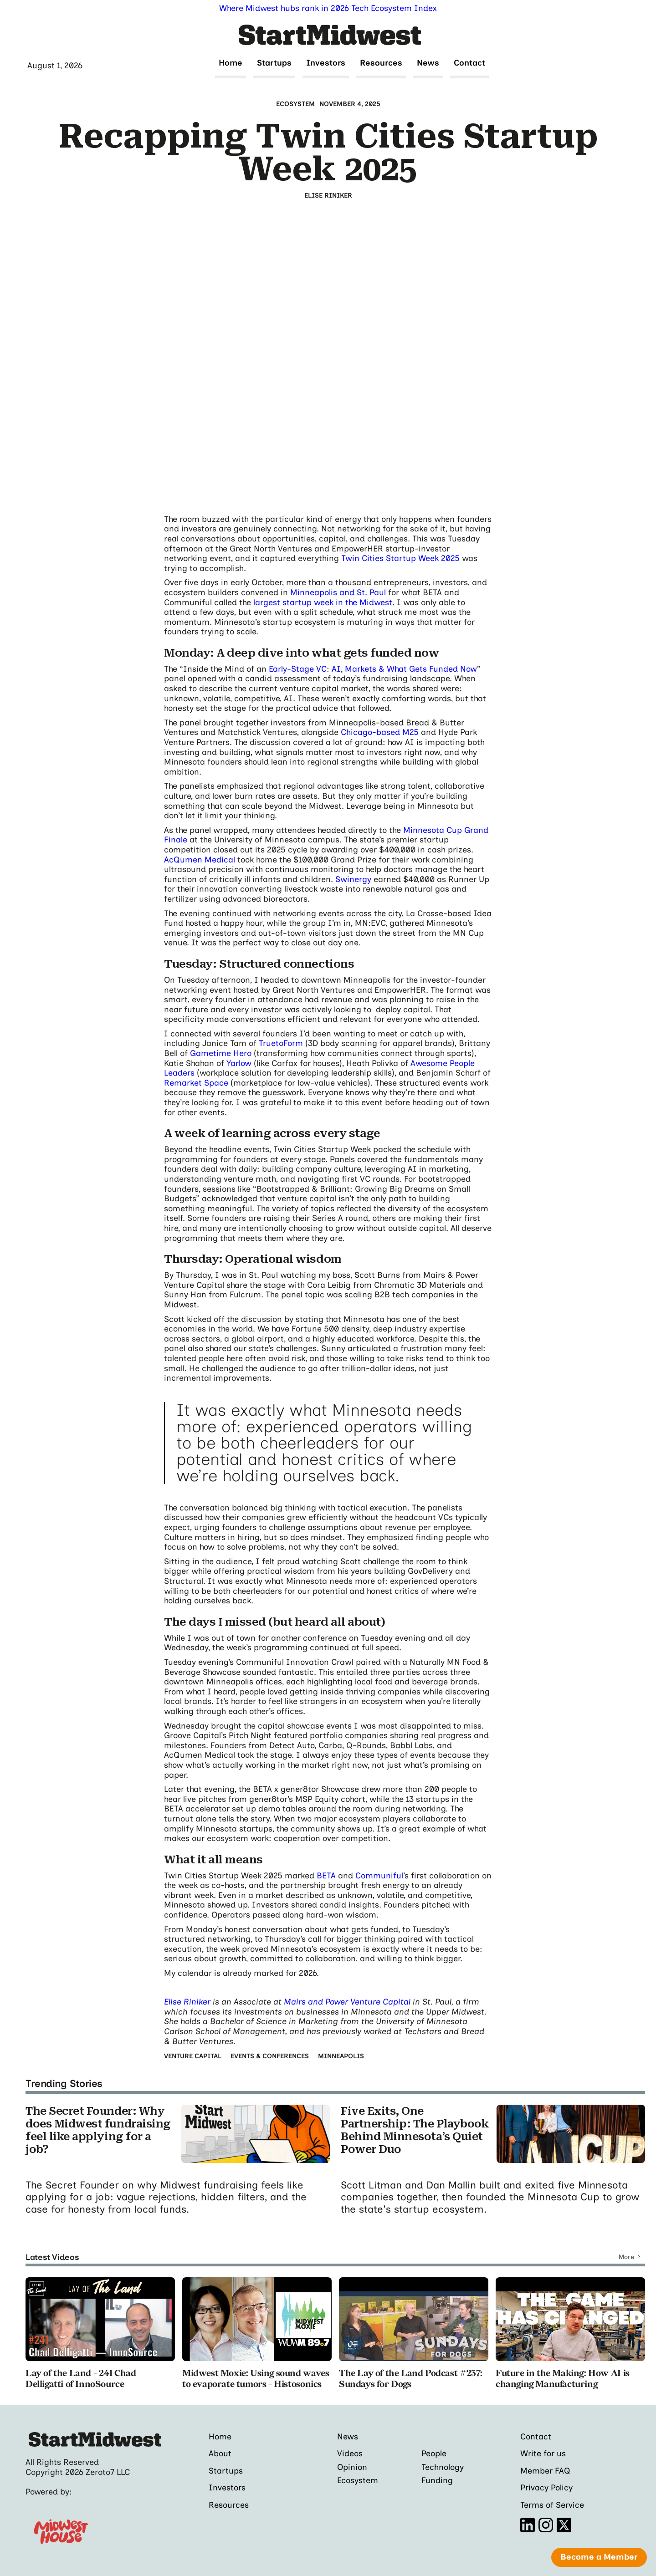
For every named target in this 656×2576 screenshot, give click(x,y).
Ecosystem (357, 2480)
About (220, 2454)
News (428, 63)
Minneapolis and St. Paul (338, 592)
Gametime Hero (220, 1053)
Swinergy (353, 879)
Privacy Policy (546, 2488)
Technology (442, 2467)
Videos (350, 2453)
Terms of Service (552, 2505)
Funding (437, 2480)
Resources (381, 63)
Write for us (543, 2454)
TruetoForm (281, 1043)
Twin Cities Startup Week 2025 (400, 558)
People (433, 2453)
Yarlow (238, 1063)
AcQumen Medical (199, 860)
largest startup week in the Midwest (322, 602)
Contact (469, 63)
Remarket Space (196, 1083)
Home (230, 63)
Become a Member (599, 2557)
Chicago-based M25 (380, 732)
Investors (325, 63)
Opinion (352, 2467)
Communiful (379, 1876)
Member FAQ (545, 2471)
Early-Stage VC (298, 669)
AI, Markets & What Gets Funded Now (404, 669)
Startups (274, 63)
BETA (326, 1876)
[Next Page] (630, 2257)
